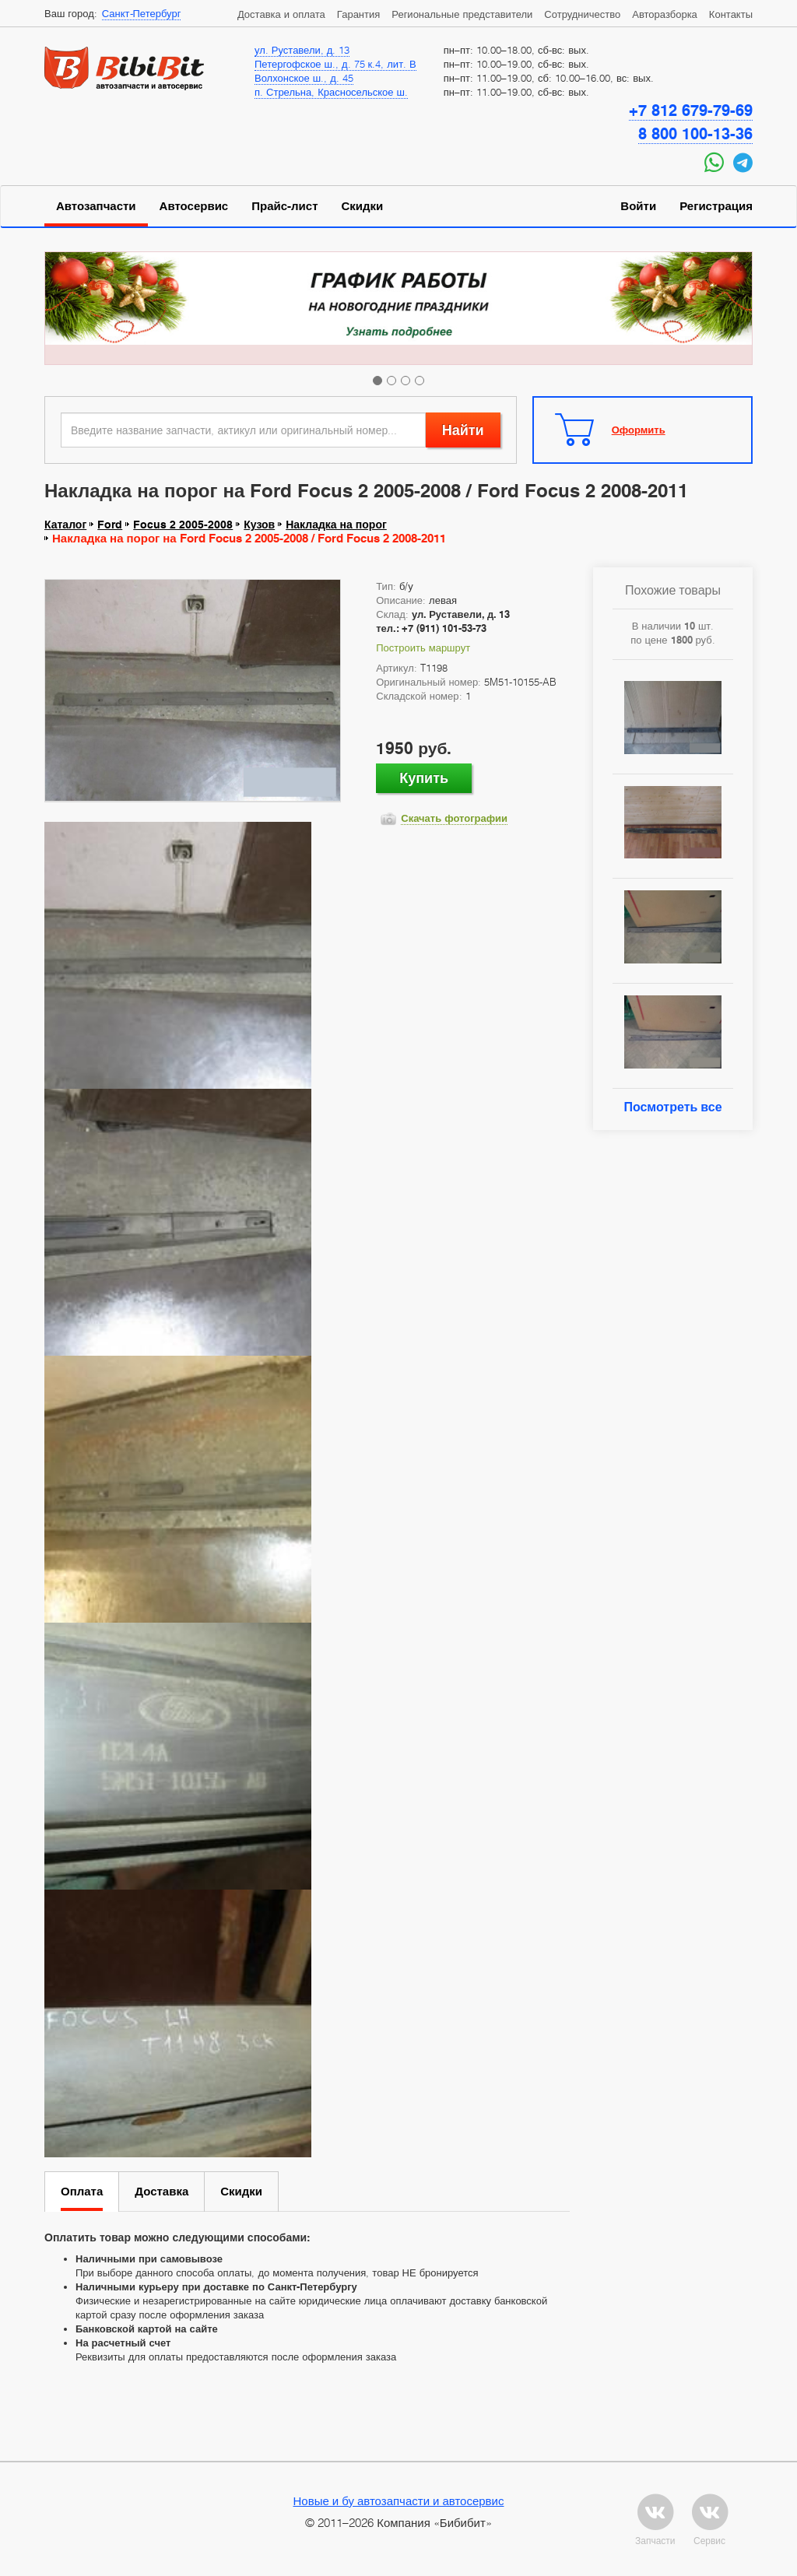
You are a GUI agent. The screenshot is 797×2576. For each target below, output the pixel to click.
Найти (463, 430)
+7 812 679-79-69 (691, 110)
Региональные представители (461, 14)
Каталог (65, 524)
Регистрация (716, 206)
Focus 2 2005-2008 (183, 524)
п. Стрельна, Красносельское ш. (331, 92)
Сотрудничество (582, 14)
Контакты (731, 14)
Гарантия (358, 14)
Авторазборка (664, 14)
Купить (423, 778)
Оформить (638, 429)
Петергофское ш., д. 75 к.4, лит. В (335, 64)
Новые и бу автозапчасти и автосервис (398, 2501)
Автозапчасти (96, 206)
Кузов (259, 524)
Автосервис (194, 206)
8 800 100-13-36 (695, 134)
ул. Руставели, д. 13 (302, 50)
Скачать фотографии (454, 818)
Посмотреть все (672, 1107)
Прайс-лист (284, 206)
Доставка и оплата (281, 14)
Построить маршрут (423, 647)
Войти (638, 206)
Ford (109, 524)
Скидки (363, 206)
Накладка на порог (336, 524)
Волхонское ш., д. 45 (304, 78)
